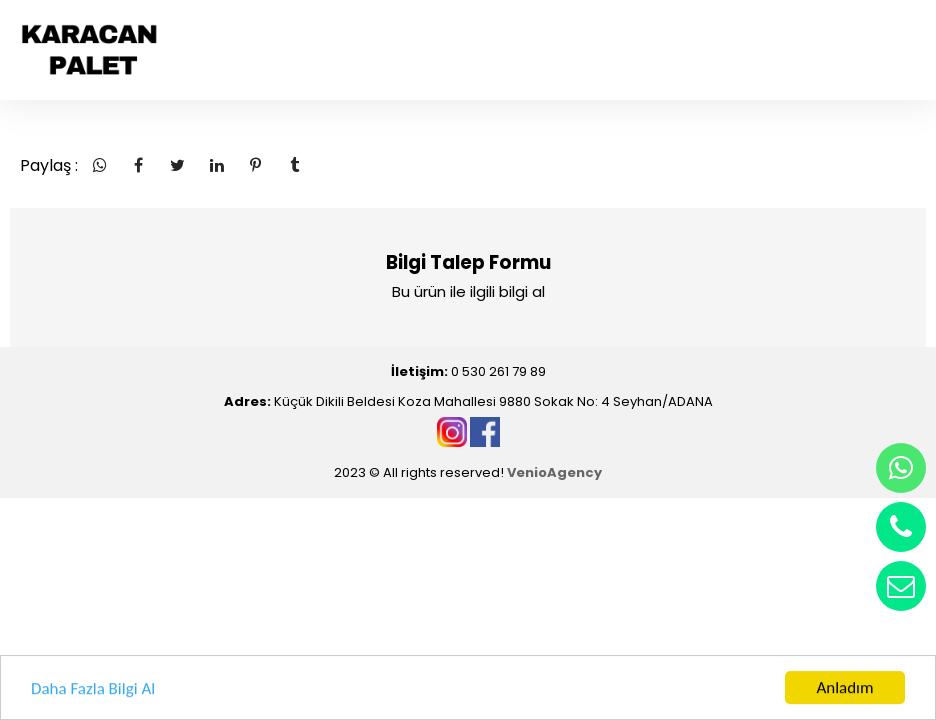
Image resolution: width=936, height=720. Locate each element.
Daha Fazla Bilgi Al (93, 690)
